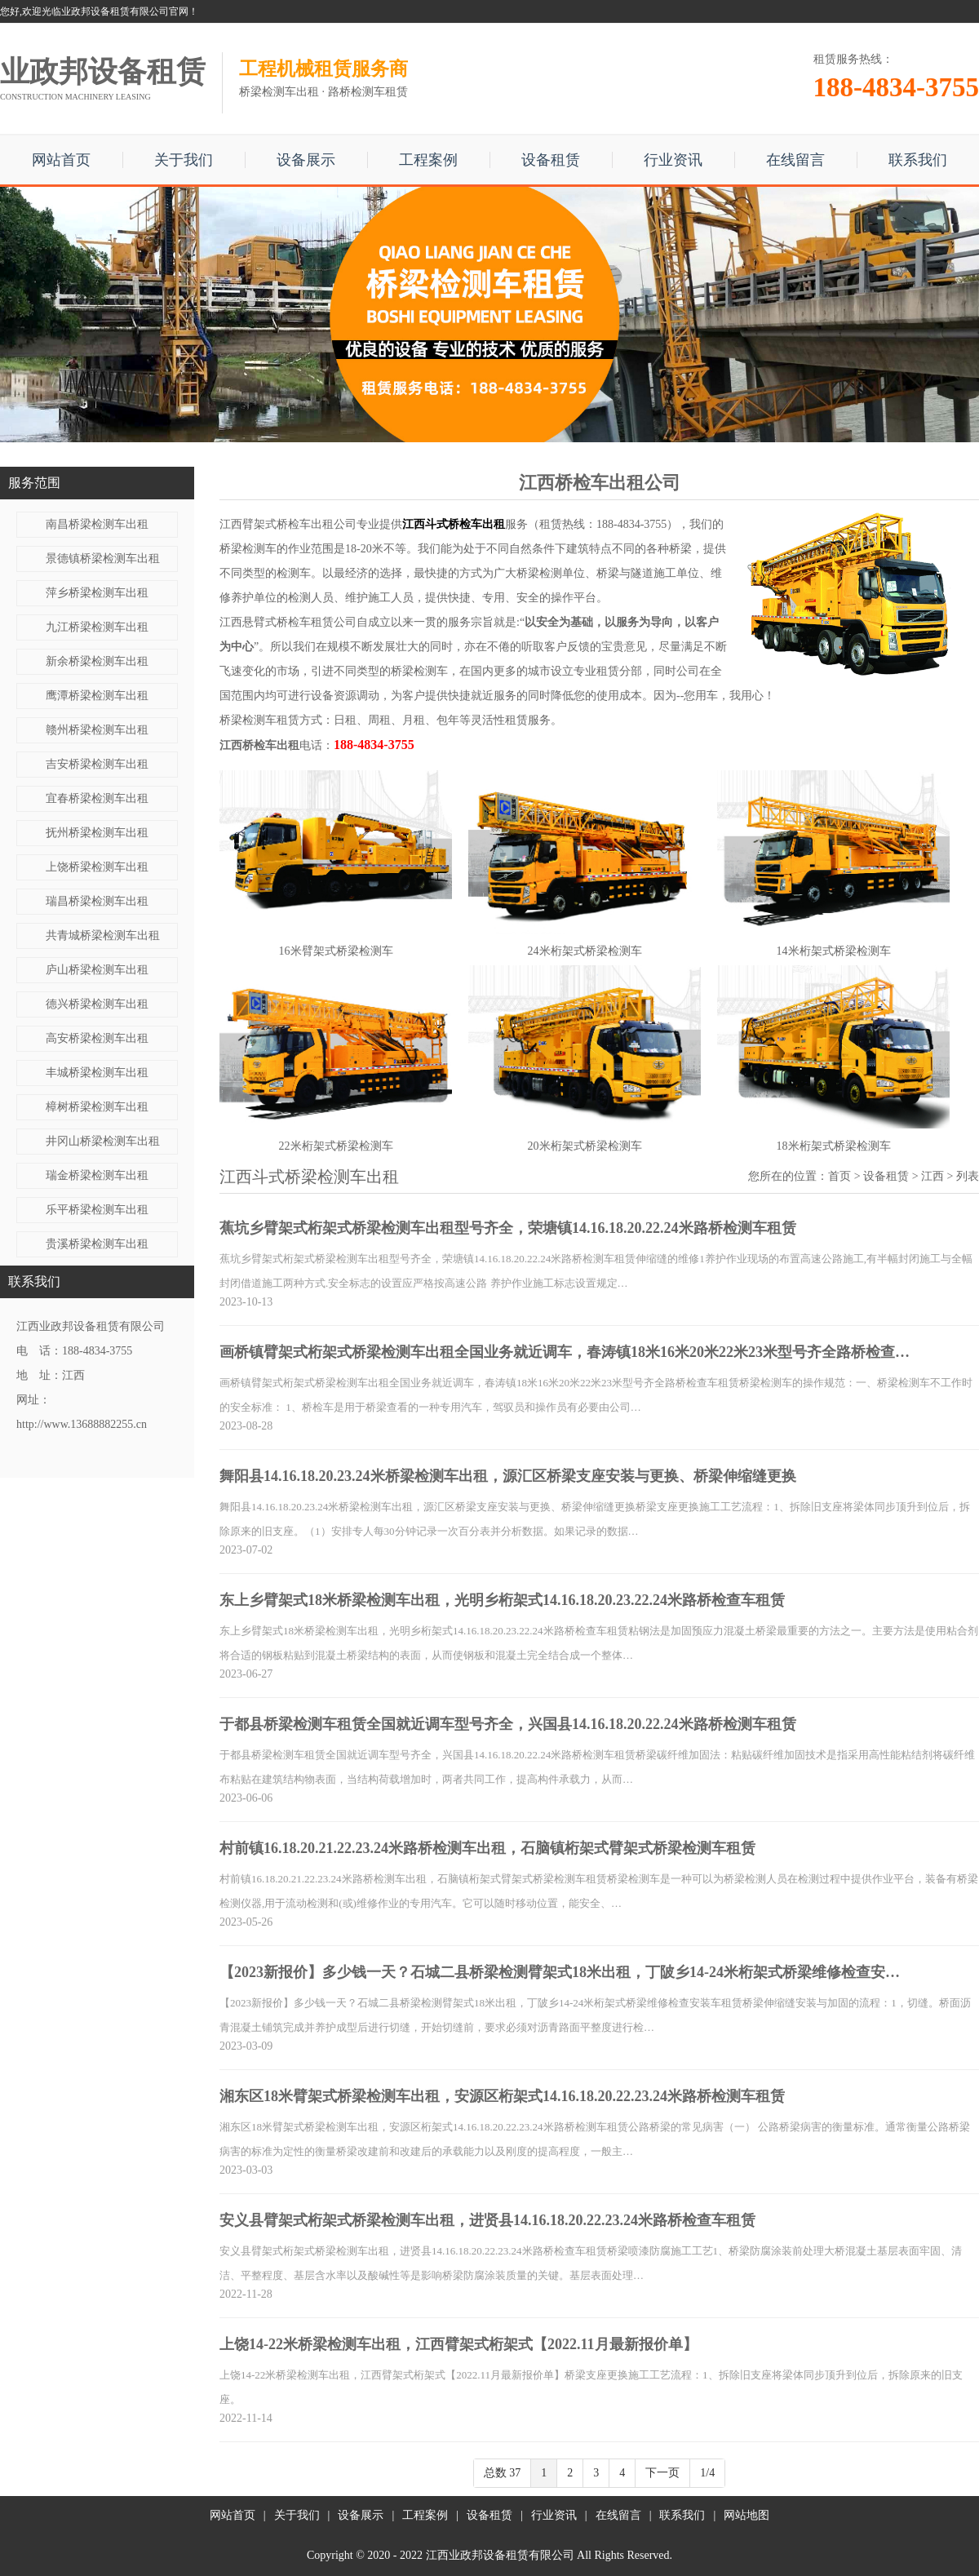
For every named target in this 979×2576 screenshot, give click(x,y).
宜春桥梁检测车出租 (97, 798)
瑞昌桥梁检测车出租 (97, 901)
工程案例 (428, 160)
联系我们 (917, 160)
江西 (932, 1176)
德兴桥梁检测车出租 (97, 1004)
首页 (839, 1176)
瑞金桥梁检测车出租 (97, 1175)
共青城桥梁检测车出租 (103, 935)
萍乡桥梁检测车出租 (97, 593)
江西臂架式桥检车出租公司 (288, 524)
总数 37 (502, 2473)
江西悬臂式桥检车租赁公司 (288, 622)
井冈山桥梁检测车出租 (103, 1141)
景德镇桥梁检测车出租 (103, 558)
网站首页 (61, 160)
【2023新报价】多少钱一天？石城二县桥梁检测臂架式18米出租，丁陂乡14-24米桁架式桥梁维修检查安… (559, 1972)
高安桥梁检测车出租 (97, 1038)
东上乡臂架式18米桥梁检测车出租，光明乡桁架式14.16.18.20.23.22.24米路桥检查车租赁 (502, 1600)
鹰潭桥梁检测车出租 (97, 695)
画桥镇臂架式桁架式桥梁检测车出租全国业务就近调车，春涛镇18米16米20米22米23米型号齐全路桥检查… (564, 1352)
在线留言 (795, 160)
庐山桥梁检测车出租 (97, 970)
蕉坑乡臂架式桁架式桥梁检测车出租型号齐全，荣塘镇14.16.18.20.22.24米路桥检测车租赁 (507, 1228)
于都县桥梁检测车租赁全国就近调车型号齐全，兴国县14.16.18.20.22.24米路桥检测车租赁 (507, 1724)
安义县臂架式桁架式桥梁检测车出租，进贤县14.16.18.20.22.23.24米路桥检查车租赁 (487, 2220)
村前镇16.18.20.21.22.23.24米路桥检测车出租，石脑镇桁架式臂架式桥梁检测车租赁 (487, 1848)
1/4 (707, 2473)
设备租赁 (550, 160)
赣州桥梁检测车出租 (97, 730)
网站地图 (746, 2515)
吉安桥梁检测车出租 (97, 764)
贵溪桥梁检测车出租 (97, 1244)
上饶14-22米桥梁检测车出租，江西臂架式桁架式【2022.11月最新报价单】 (458, 2344)
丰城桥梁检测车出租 (97, 1072)
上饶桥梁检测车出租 (97, 867)
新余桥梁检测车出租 (97, 661)
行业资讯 (673, 160)
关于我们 (183, 160)
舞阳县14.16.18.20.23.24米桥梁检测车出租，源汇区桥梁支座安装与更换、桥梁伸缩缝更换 (507, 1476)
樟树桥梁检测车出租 (97, 1107)
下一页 (662, 2473)
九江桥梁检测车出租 (97, 627)
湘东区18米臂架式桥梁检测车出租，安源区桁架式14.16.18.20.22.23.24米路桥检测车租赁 (502, 2096)
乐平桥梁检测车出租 (97, 1210)
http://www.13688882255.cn (81, 1424)
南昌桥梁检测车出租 (97, 524)
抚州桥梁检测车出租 (97, 833)
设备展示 (306, 160)
